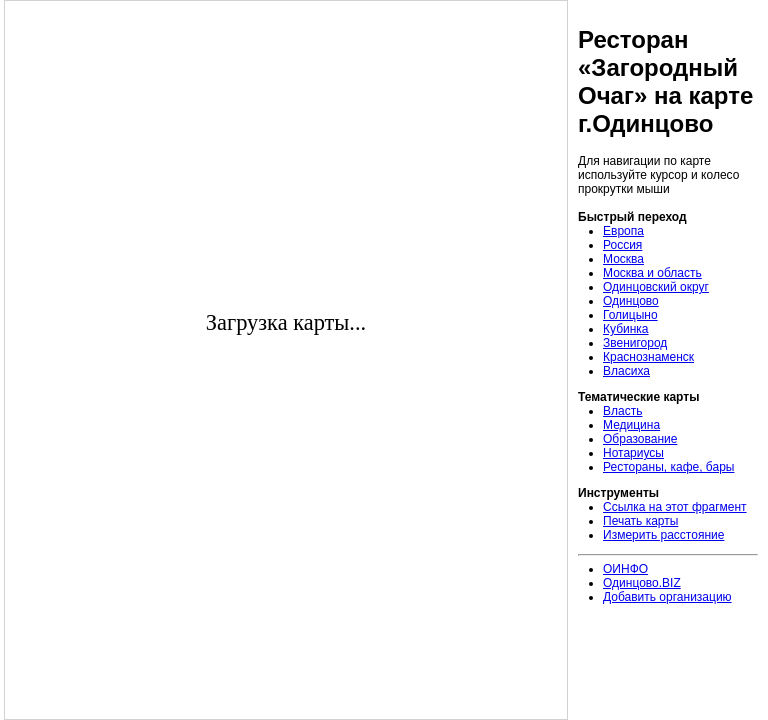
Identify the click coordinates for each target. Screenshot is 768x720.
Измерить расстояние (663, 535)
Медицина (631, 425)
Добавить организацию (667, 597)
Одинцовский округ (656, 287)
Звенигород (635, 343)
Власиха (626, 371)
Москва (623, 259)
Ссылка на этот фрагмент (675, 507)
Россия (622, 245)
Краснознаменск (648, 357)
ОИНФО (625, 569)
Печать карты (640, 521)
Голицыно (630, 315)
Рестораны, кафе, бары (668, 467)
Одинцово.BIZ (642, 583)
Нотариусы (633, 453)
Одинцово (631, 301)
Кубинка (626, 329)
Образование (640, 439)
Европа (623, 231)
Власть (622, 411)
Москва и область (652, 273)
